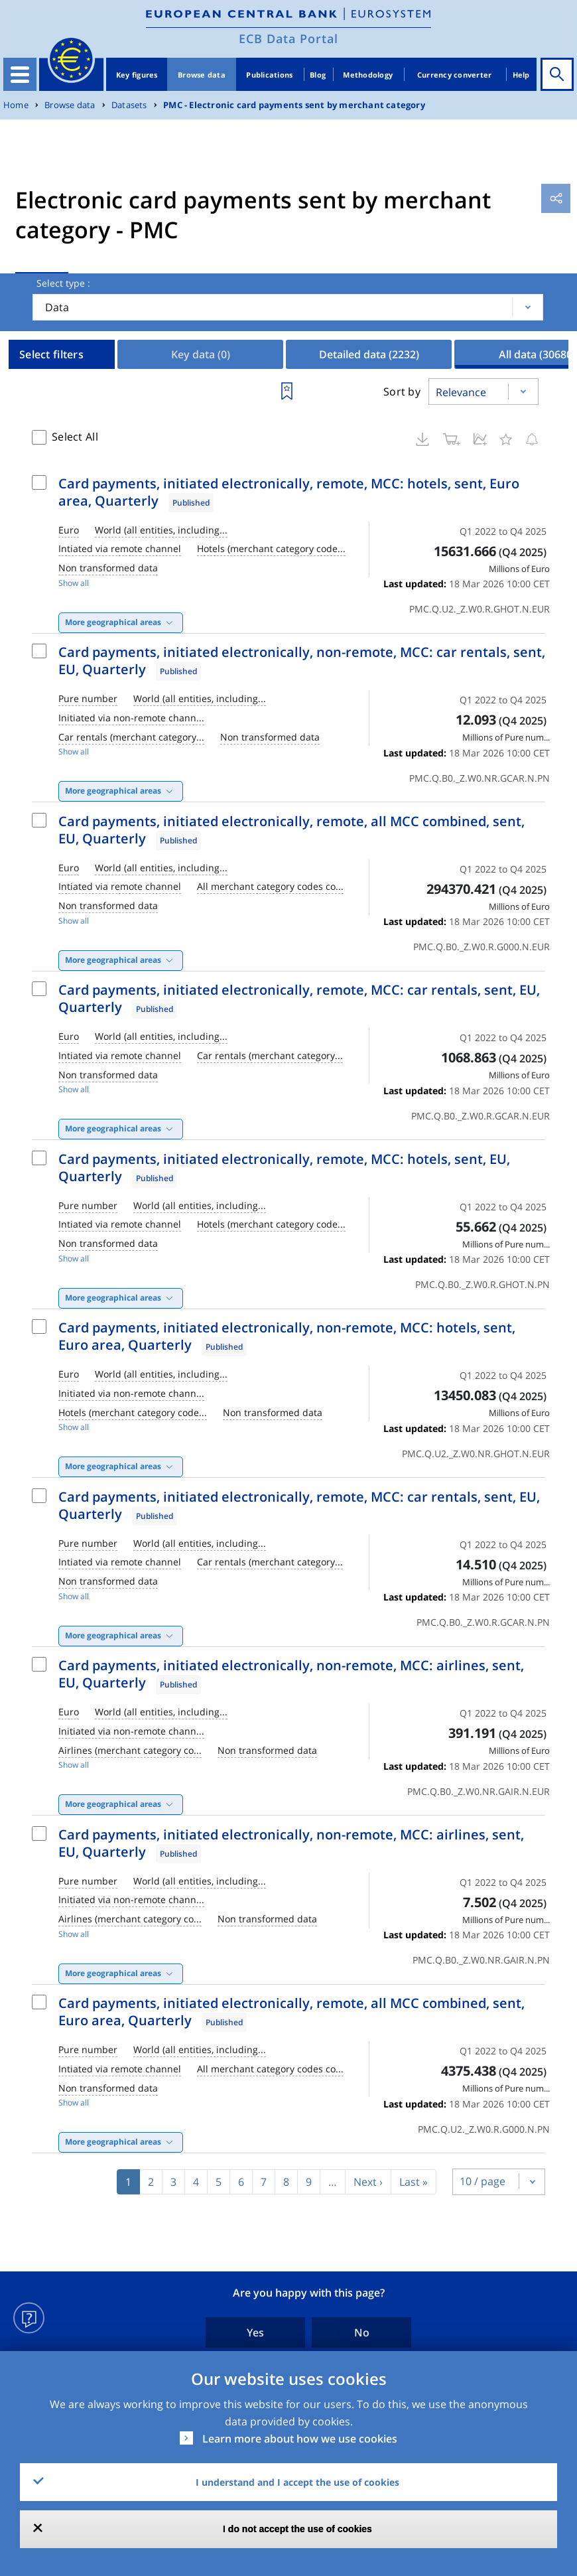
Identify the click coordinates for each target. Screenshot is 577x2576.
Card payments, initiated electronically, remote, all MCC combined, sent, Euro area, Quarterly (291, 2011)
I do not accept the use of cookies (297, 2529)
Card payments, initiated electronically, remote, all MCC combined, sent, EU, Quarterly (291, 829)
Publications (269, 75)
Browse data (201, 75)
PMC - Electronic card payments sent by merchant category (294, 105)
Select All (75, 436)
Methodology (368, 75)
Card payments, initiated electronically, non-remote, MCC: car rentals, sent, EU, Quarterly (301, 660)
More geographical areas (113, 622)
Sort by (401, 391)
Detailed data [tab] (369, 354)
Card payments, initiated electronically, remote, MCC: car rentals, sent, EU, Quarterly (299, 998)
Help (521, 75)
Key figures (137, 75)
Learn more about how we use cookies (299, 2438)
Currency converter (454, 75)
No (361, 2332)
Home (16, 105)
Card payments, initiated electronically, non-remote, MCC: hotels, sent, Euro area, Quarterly (286, 1336)
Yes (255, 2332)
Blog (318, 75)
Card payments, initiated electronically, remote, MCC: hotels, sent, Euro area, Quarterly (288, 492)
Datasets (129, 105)
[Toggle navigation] (19, 74)
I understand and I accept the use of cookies (297, 2482)
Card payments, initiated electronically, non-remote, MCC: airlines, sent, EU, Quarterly (291, 1673)
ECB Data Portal (288, 38)
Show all (73, 583)
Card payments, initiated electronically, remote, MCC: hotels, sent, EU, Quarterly (284, 1167)
